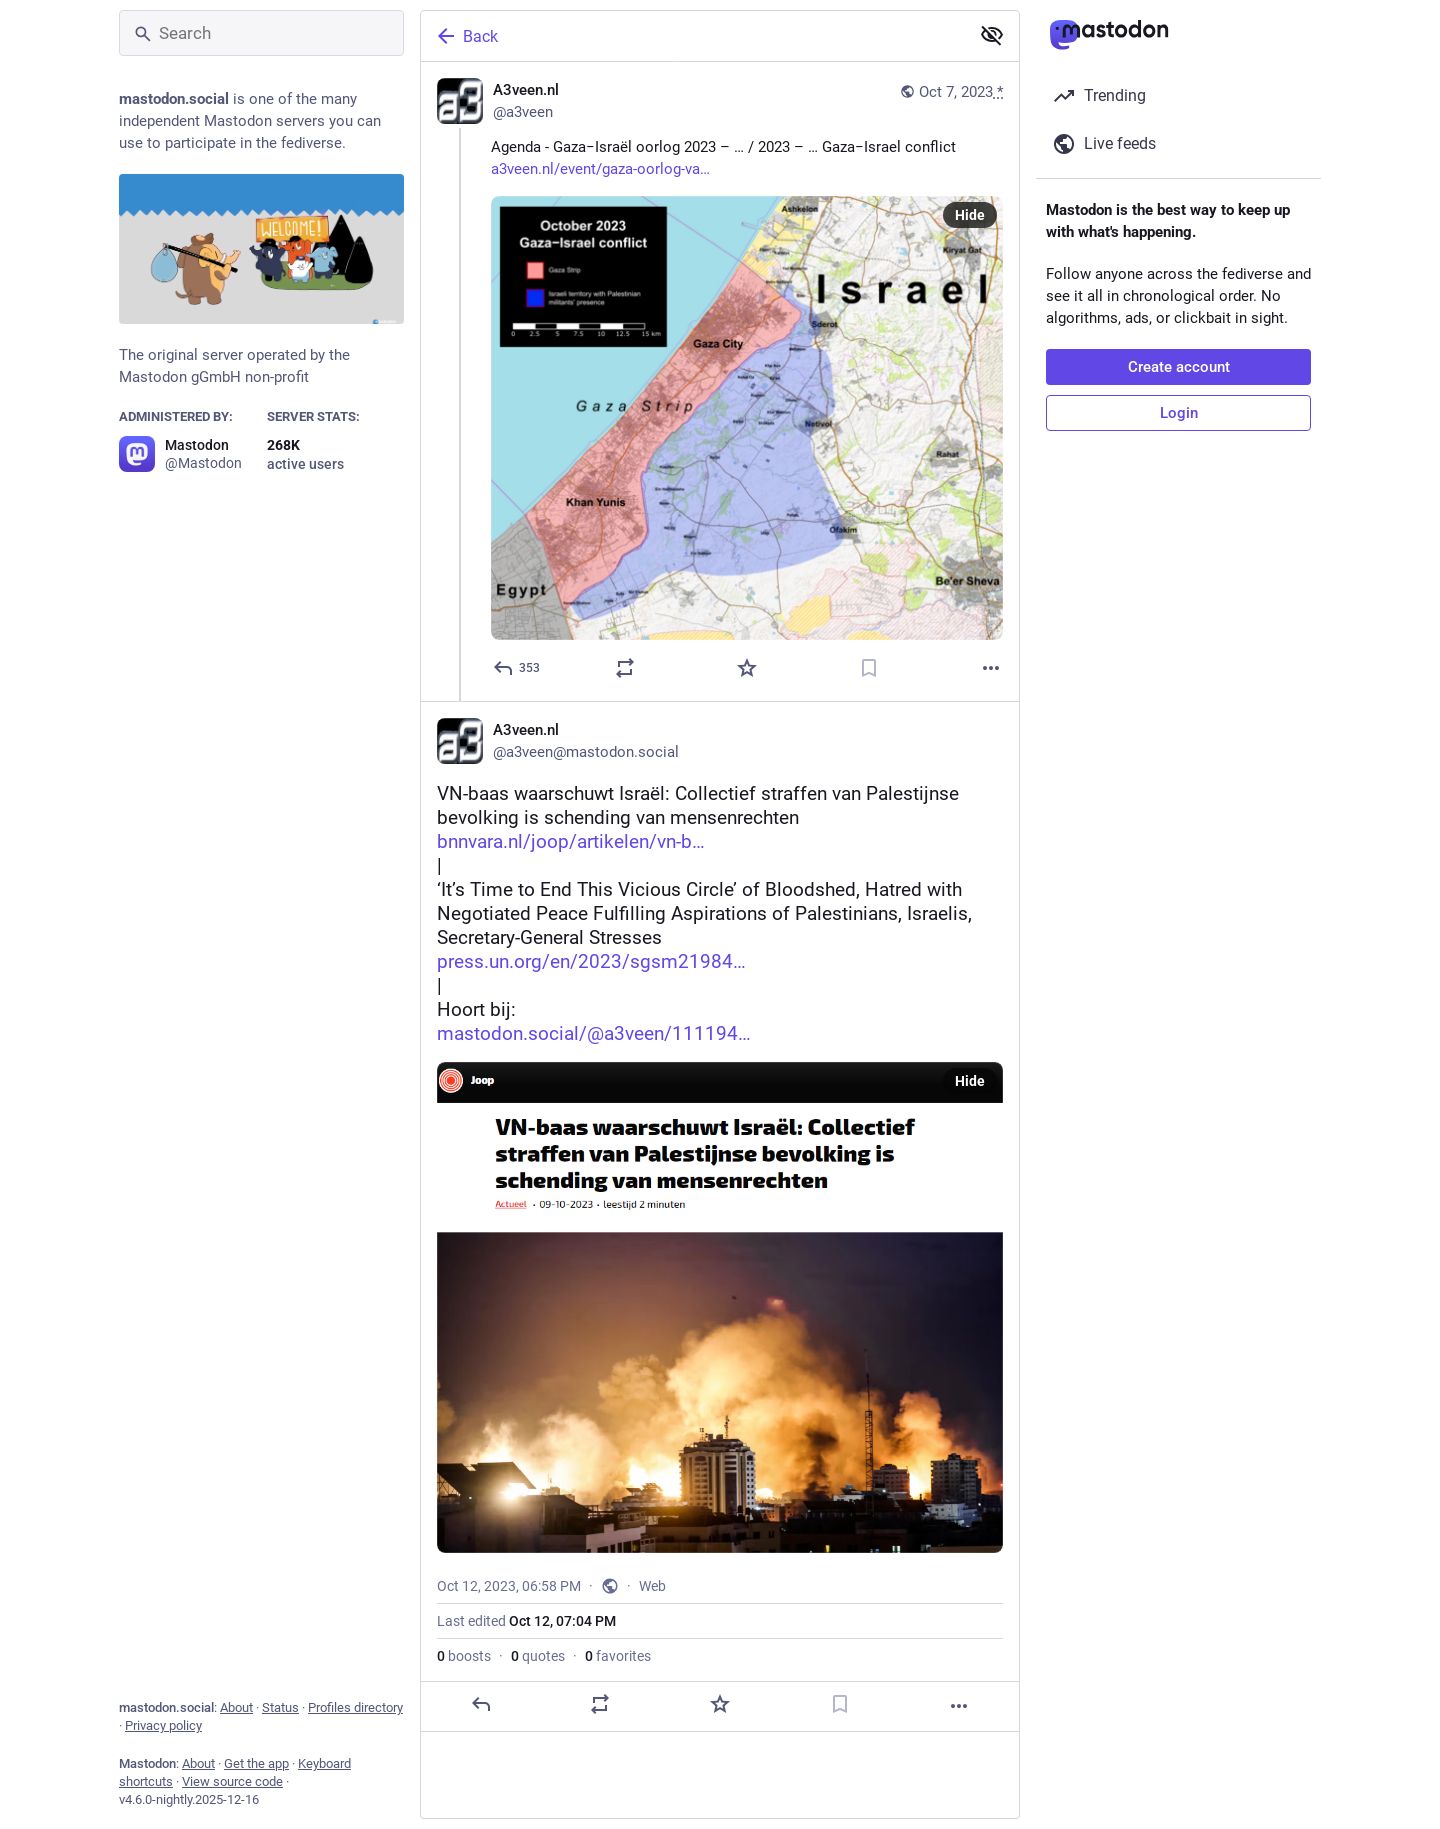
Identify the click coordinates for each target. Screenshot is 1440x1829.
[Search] (261, 33)
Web (652, 1586)
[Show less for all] (992, 35)
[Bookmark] (869, 668)
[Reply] (517, 668)
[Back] (693, 36)
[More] (991, 668)
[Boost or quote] (625, 668)
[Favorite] (747, 668)
